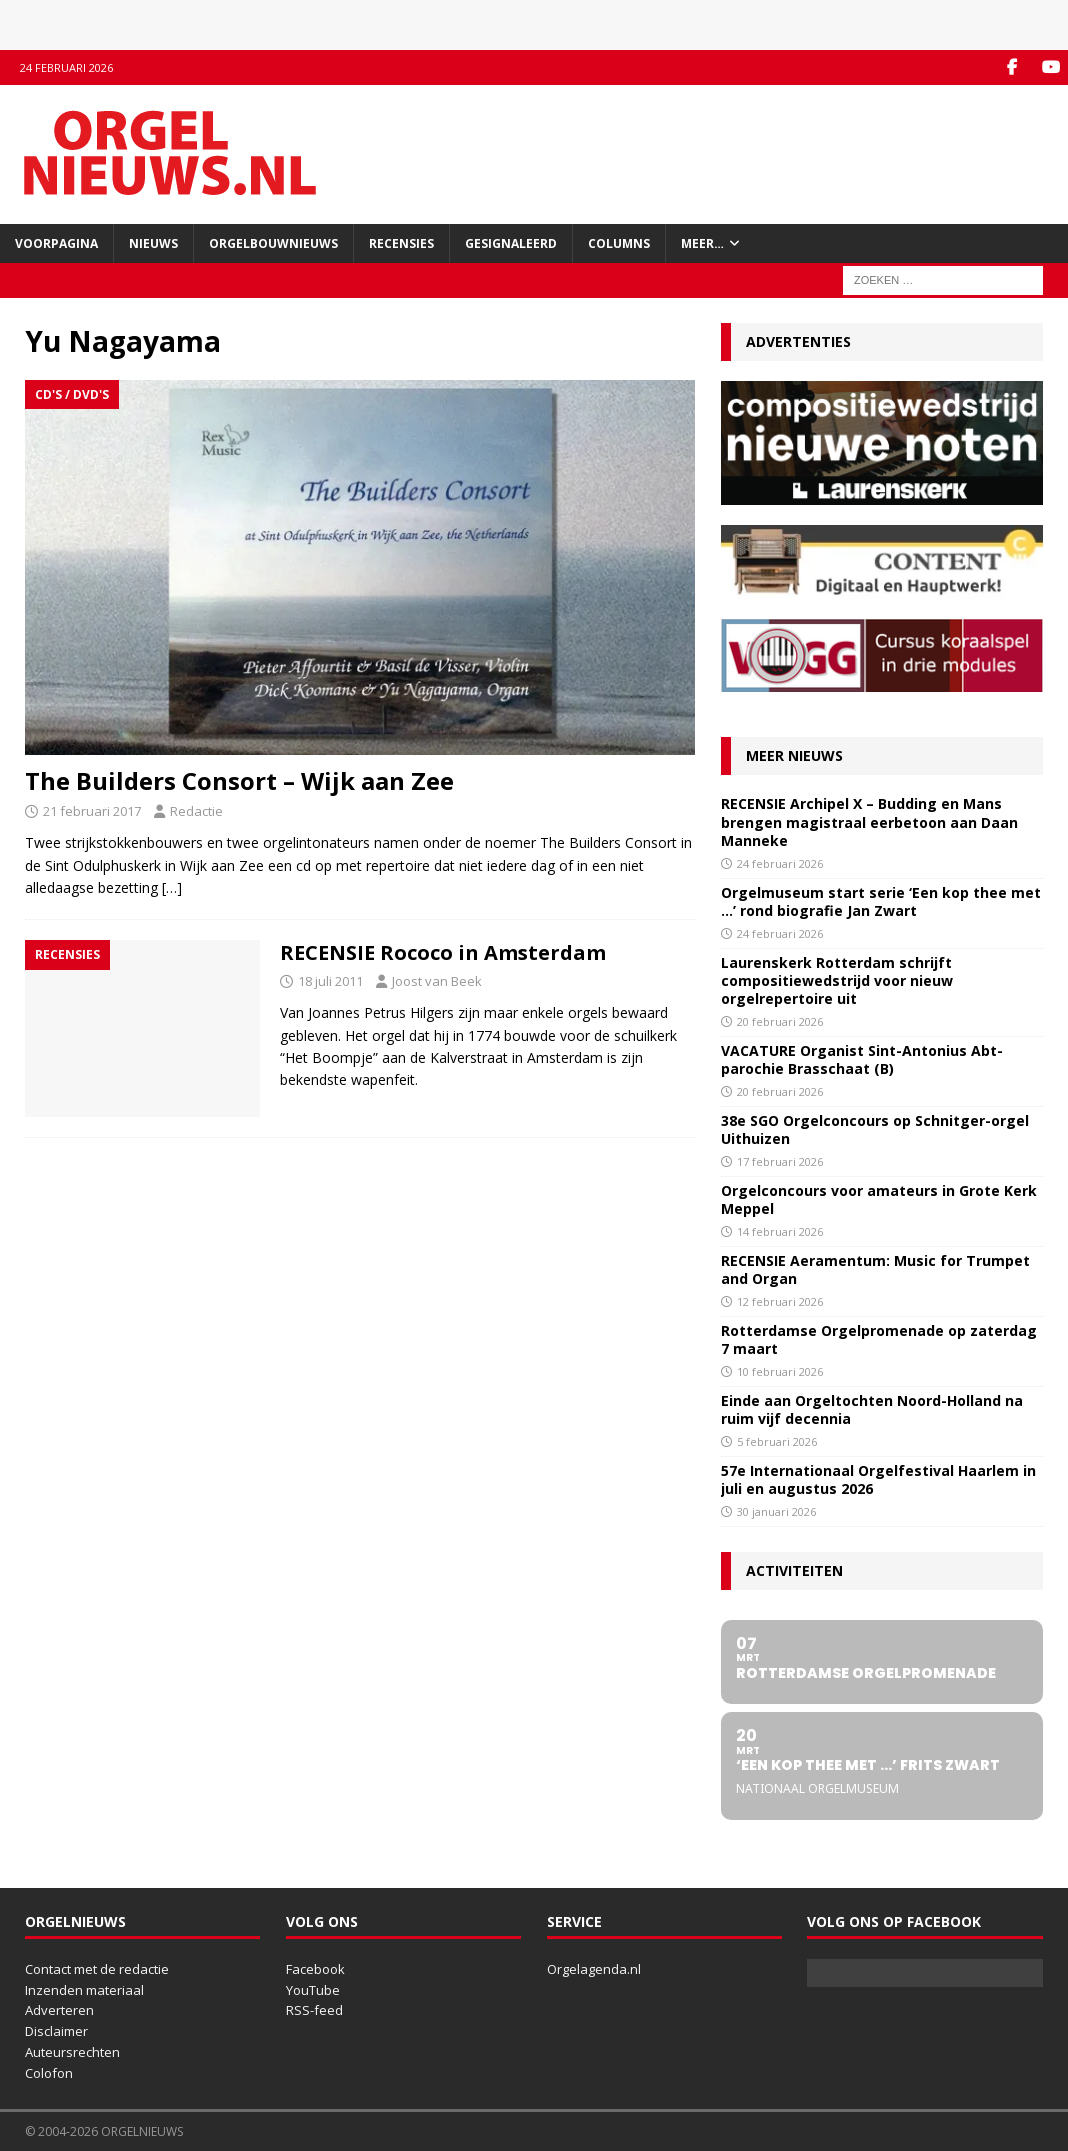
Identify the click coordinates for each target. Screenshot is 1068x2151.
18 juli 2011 (330, 981)
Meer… (702, 243)
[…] (172, 887)
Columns (619, 243)
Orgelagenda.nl (594, 1969)
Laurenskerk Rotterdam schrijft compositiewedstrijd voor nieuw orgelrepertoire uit (837, 980)
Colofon (49, 2073)
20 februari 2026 (780, 1021)
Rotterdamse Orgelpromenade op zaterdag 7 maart (879, 1339)
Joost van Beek (437, 981)
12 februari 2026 (780, 1301)
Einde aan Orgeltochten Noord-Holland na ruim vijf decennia (872, 1409)
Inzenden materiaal (84, 1990)
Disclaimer (56, 2031)
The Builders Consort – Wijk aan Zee (239, 780)
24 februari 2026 (780, 863)
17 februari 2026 (780, 1161)
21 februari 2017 (92, 811)
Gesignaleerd (511, 243)
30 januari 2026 (776, 1511)
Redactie (196, 811)
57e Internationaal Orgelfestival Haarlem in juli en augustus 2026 (878, 1479)
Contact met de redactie (97, 1969)
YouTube (313, 1990)
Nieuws (153, 243)
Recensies (401, 243)
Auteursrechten (72, 2052)
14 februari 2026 (780, 1231)
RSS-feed (314, 2010)
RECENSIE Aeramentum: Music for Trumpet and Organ (875, 1269)
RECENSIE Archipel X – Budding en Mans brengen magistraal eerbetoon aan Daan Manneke (869, 821)
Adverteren (59, 2010)
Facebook (315, 1969)
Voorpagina (56, 243)
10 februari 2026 (780, 1371)
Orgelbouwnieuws (273, 243)
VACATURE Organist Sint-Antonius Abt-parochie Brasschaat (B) (862, 1059)
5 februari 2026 (777, 1441)
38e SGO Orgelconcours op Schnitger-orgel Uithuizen (875, 1129)
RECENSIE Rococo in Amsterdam (443, 952)
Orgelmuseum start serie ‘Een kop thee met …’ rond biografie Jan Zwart (881, 901)
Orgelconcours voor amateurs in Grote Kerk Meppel (879, 1199)
